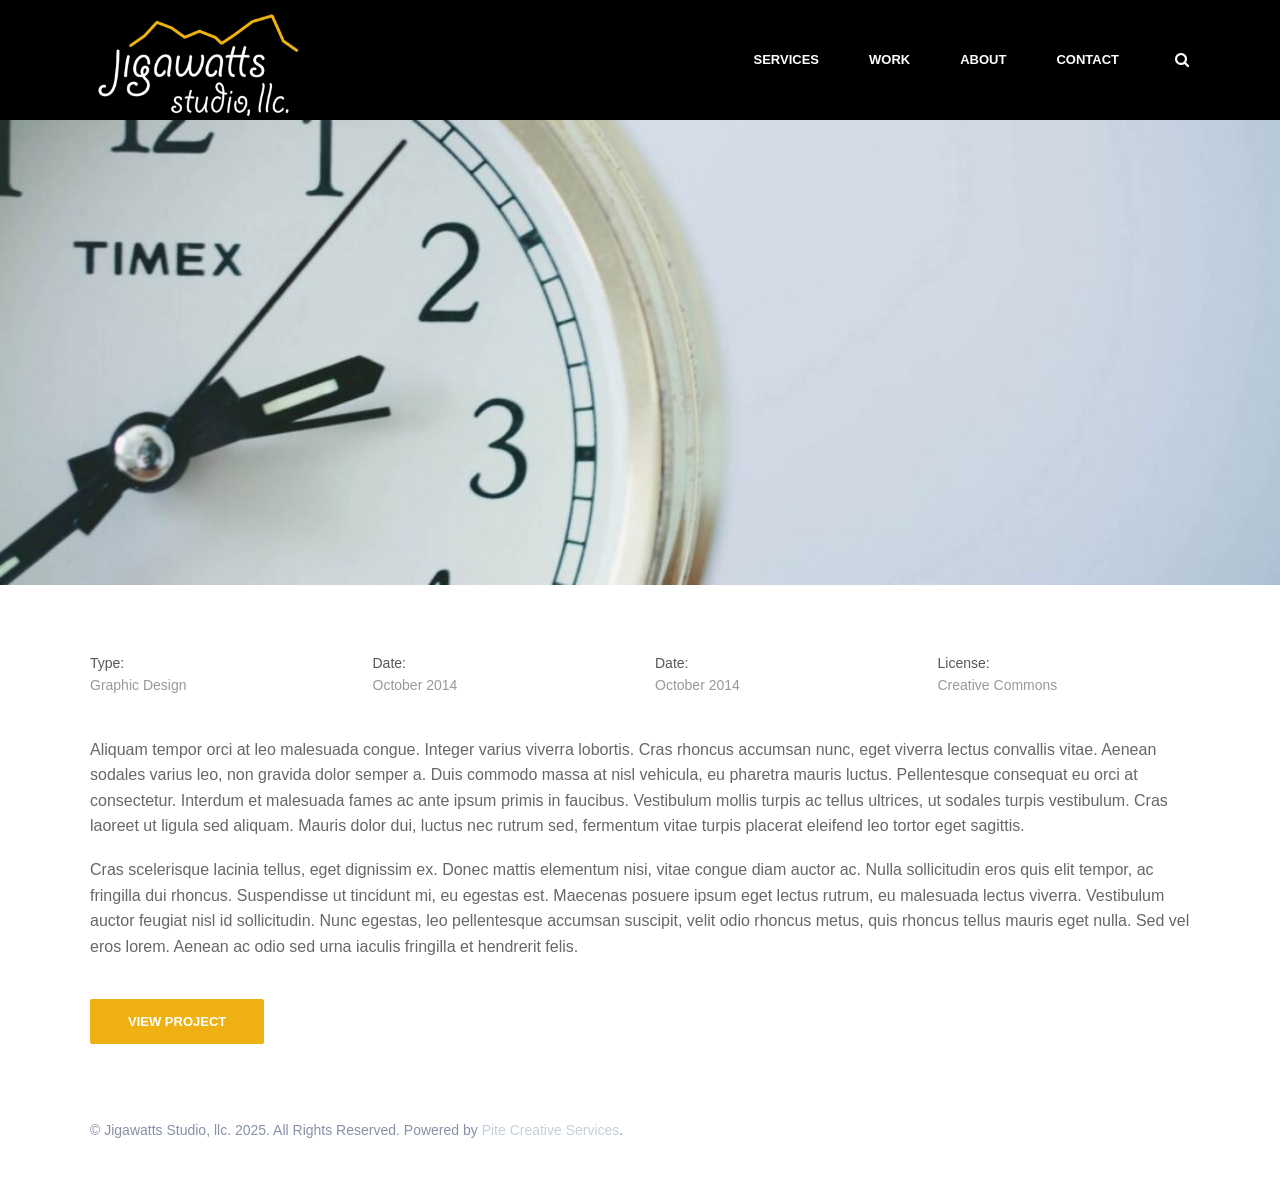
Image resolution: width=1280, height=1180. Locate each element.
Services (787, 59)
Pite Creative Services (551, 1130)
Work (889, 59)
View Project (177, 1021)
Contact (1087, 59)
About (983, 59)
